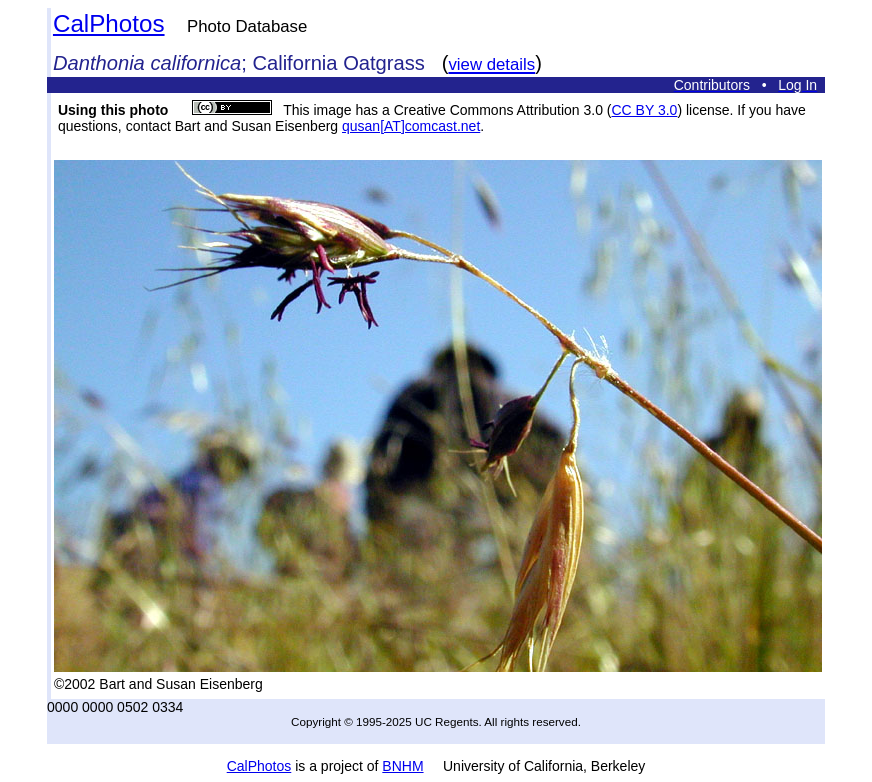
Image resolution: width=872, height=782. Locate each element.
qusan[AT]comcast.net (411, 126)
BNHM (402, 766)
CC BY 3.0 (645, 110)
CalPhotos (109, 23)
